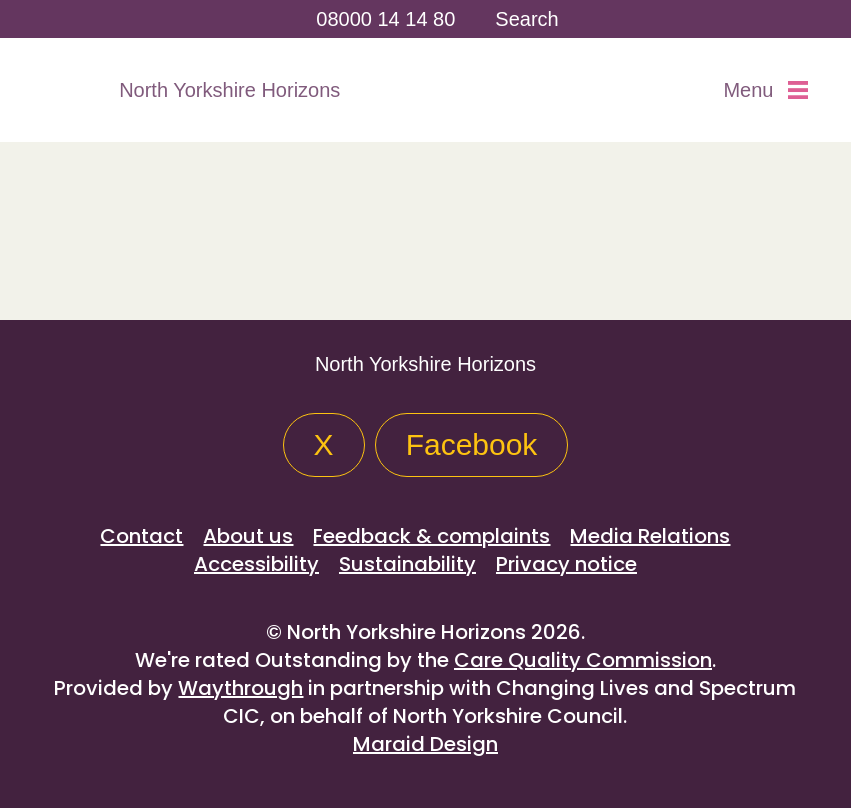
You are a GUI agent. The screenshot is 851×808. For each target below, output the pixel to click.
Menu (765, 90)
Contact (141, 536)
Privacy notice (566, 564)
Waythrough (240, 688)
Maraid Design (425, 744)
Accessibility (256, 564)
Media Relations (650, 536)
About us (248, 536)
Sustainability (407, 564)
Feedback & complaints (431, 536)
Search (526, 19)
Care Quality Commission (583, 660)
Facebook (472, 444)
